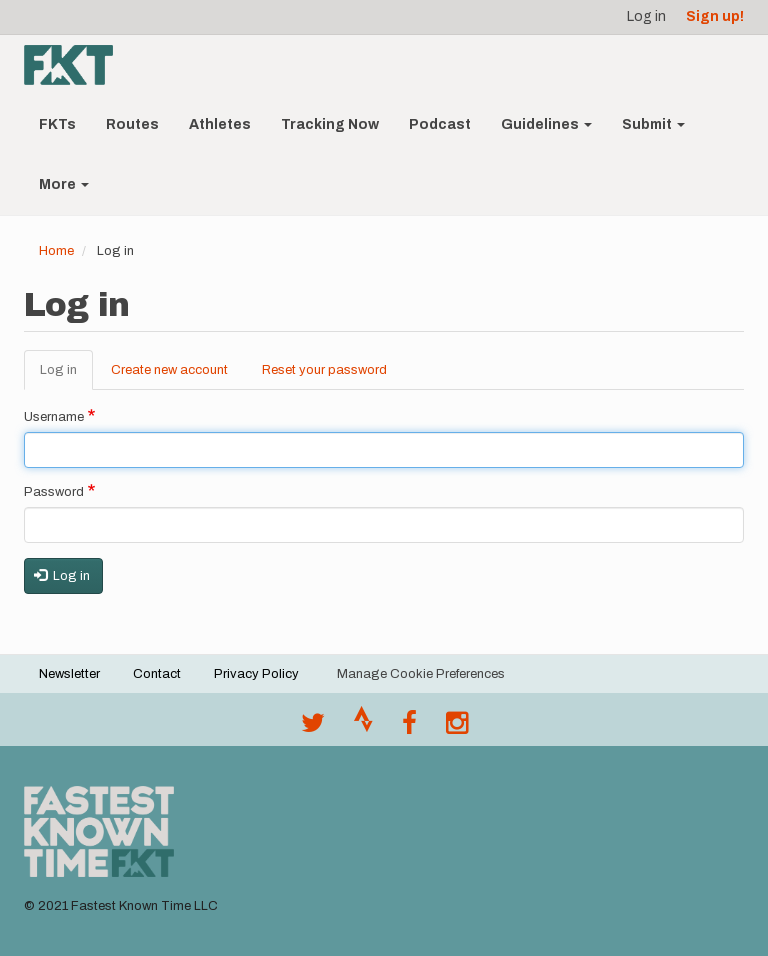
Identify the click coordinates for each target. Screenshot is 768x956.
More (64, 184)
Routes (132, 124)
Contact (157, 674)
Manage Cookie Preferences (421, 674)
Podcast (440, 124)
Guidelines (546, 124)
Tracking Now (330, 124)
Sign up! (715, 16)
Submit (653, 124)
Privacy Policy (256, 674)
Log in (646, 16)
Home (56, 251)
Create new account (169, 370)
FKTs (57, 124)
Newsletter (69, 674)
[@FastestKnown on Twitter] (313, 728)
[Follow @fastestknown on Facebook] (409, 728)
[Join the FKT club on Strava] (363, 728)
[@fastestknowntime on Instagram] (457, 728)
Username (54, 417)
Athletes (220, 124)
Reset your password (324, 370)
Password (54, 492)
